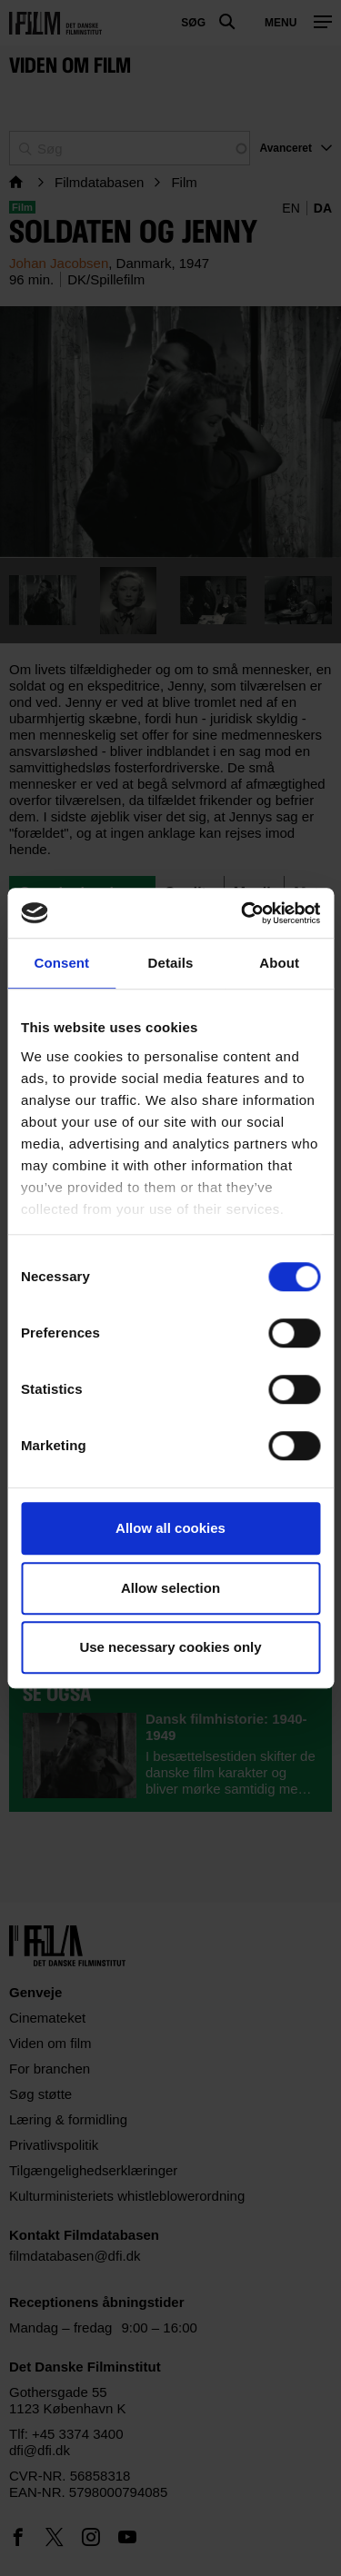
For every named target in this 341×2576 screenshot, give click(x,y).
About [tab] (279, 962)
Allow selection (170, 1588)
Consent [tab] (61, 962)
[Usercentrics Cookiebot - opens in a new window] (242, 913)
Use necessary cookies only (170, 1647)
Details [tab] (171, 962)
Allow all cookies (170, 1528)
